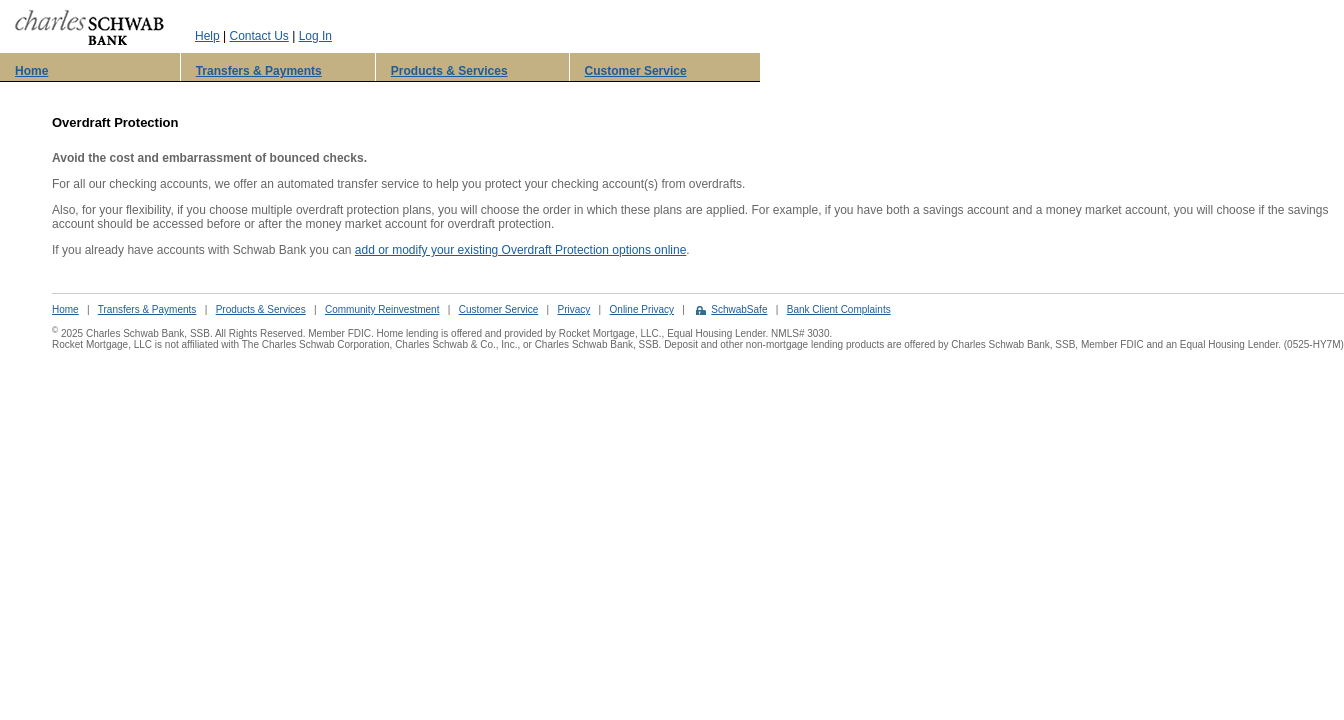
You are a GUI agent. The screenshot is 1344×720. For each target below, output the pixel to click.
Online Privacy (642, 309)
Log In (315, 36)
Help (207, 36)
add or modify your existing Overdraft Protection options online (521, 250)
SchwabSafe (739, 309)
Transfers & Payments (259, 71)
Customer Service (636, 71)
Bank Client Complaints (839, 309)
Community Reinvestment (382, 309)
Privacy (573, 309)
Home (31, 71)
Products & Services (449, 71)
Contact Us (258, 36)
